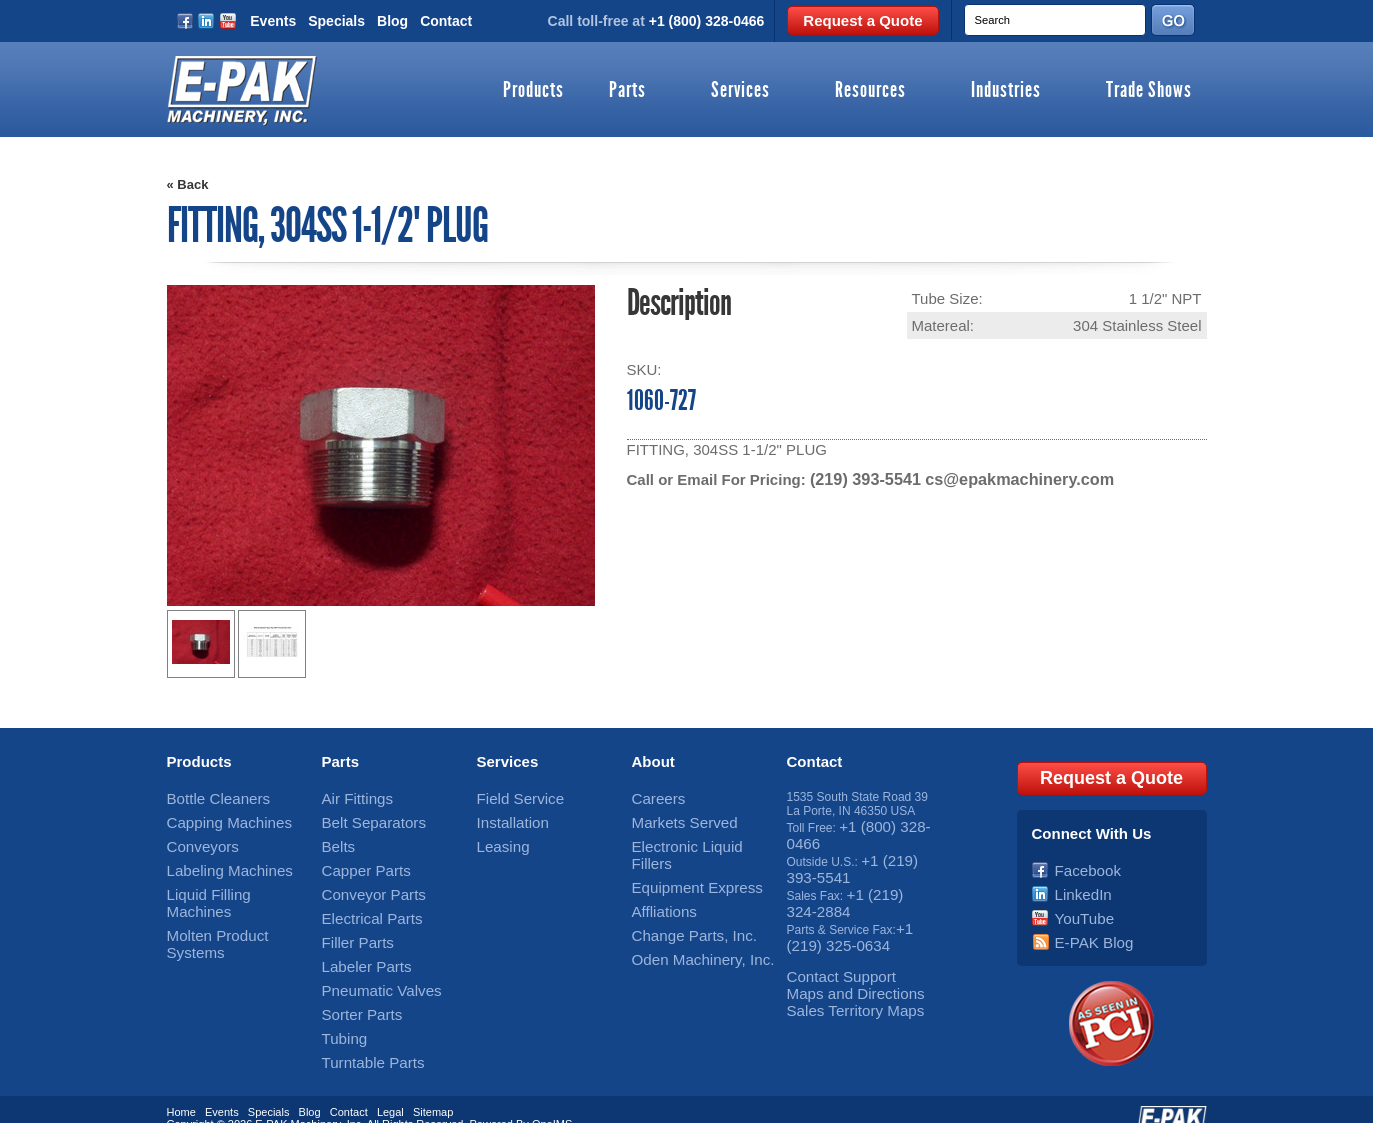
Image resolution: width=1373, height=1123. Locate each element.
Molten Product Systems (232, 902)
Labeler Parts (357, 944)
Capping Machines (216, 818)
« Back (188, 184)
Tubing (340, 1007)
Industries (1006, 91)
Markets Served (674, 818)
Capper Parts (357, 860)
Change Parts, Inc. (681, 902)
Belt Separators (363, 818)
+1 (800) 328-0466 (707, 21)
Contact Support (830, 951)
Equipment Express (684, 860)
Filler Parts (350, 923)
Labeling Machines (217, 860)
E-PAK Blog (1086, 923)
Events (273, 21)
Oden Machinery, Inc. (688, 923)
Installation (505, 818)
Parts (627, 91)
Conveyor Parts (363, 881)
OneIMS (552, 1098)
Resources (870, 91)
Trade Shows (1149, 91)
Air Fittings (350, 797)
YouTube (1078, 902)
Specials (336, 21)
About (653, 761)
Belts (335, 839)
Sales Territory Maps (841, 979)
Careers (653, 797)
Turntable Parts (363, 1028)
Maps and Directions (841, 965)
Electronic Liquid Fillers (693, 839)
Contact (446, 21)
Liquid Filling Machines (227, 881)
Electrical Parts (362, 902)
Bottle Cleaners (208, 797)
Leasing (498, 839)
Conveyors (195, 839)
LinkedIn (1077, 881)
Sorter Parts (354, 986)
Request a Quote (862, 20)
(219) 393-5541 (861, 478)
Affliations (658, 881)
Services (740, 91)
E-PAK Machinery (297, 1098)
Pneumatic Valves (369, 965)
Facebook (1081, 860)
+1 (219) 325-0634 (848, 916)
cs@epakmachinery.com (1004, 478)
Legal (390, 1086)
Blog (392, 21)
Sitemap (433, 1086)
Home (181, 1086)
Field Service (511, 797)
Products (533, 91)
